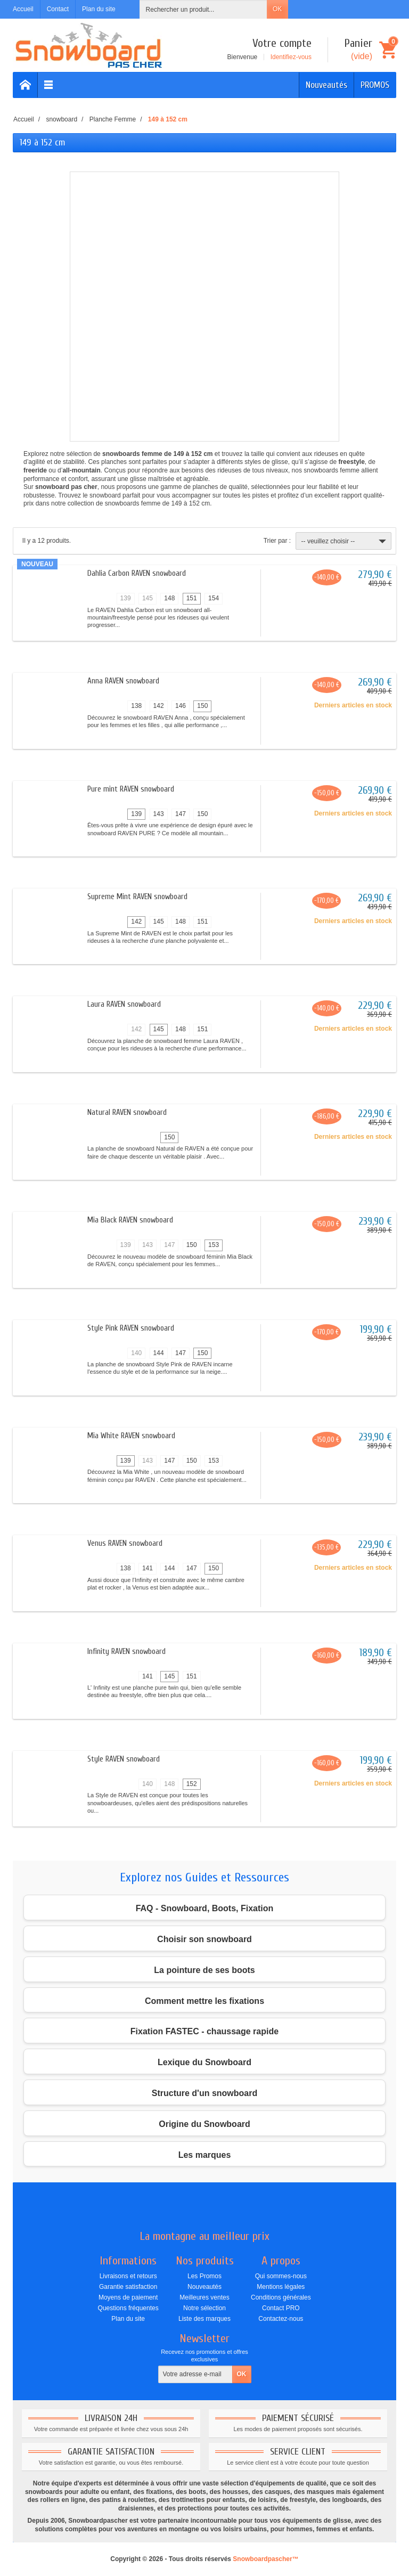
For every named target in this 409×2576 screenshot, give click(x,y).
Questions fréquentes (128, 2308)
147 (180, 814)
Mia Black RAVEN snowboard (130, 1220)
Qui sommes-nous (281, 2276)
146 (180, 706)
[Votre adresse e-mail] (195, 2375)
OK (277, 9)
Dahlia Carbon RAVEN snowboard (136, 573)
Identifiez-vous (291, 57)
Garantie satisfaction (128, 2286)
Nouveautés (326, 85)
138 (136, 706)
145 (147, 598)
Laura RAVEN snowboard (124, 1004)
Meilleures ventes (204, 2297)
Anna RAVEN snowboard (123, 681)
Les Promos (204, 2276)
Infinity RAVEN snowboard (126, 1651)
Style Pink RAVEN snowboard (130, 1328)
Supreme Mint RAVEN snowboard (137, 896)
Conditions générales (281, 2297)
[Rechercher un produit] (203, 9)
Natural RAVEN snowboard (127, 1112)
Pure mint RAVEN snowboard (130, 789)
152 (191, 1784)
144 (158, 1353)
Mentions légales (281, 2286)
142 (158, 706)
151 (191, 598)
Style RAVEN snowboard (123, 1759)
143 (158, 814)
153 (213, 1245)
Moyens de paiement (128, 2297)
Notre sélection (204, 2308)
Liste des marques (204, 2318)
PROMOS (375, 85)
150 (202, 706)
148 (169, 598)
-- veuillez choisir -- (344, 541)
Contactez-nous (280, 2318)
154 (213, 598)
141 (147, 1568)
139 (125, 598)
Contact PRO (281, 2308)
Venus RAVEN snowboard (124, 1543)
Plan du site (128, 2318)
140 (136, 1353)
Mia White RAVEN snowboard (131, 1435)
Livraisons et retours (128, 2276)
